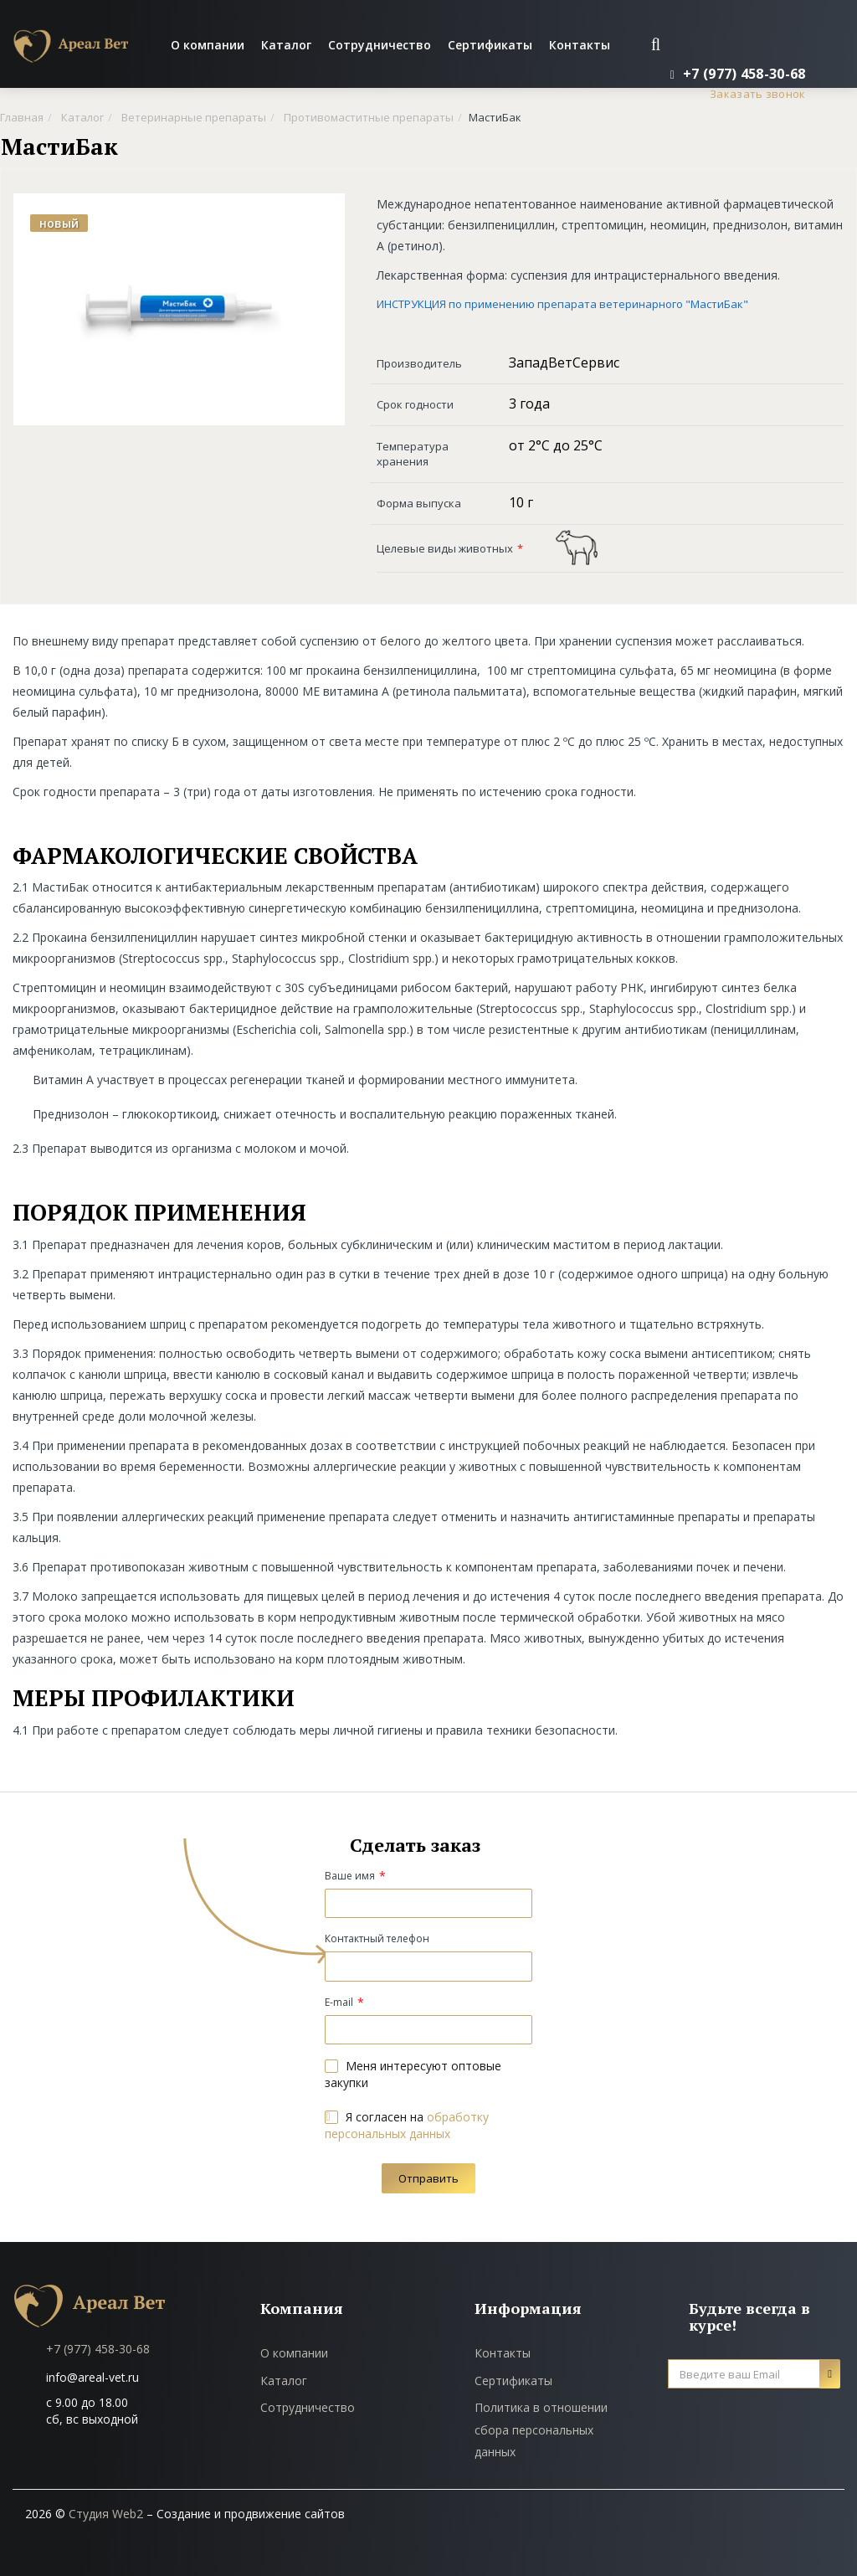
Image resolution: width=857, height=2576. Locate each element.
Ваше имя (350, 1876)
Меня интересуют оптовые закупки (413, 2074)
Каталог (286, 45)
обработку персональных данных (407, 2125)
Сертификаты (490, 45)
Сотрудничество (379, 45)
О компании (207, 45)
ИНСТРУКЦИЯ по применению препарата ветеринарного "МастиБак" (562, 303)
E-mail (339, 2002)
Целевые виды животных (445, 548)
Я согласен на (407, 2125)
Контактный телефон (377, 1938)
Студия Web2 (106, 2514)
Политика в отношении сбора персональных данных (541, 2429)
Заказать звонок (758, 93)
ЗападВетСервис (564, 362)
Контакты (579, 45)
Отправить (428, 2178)
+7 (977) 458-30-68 (98, 2349)
